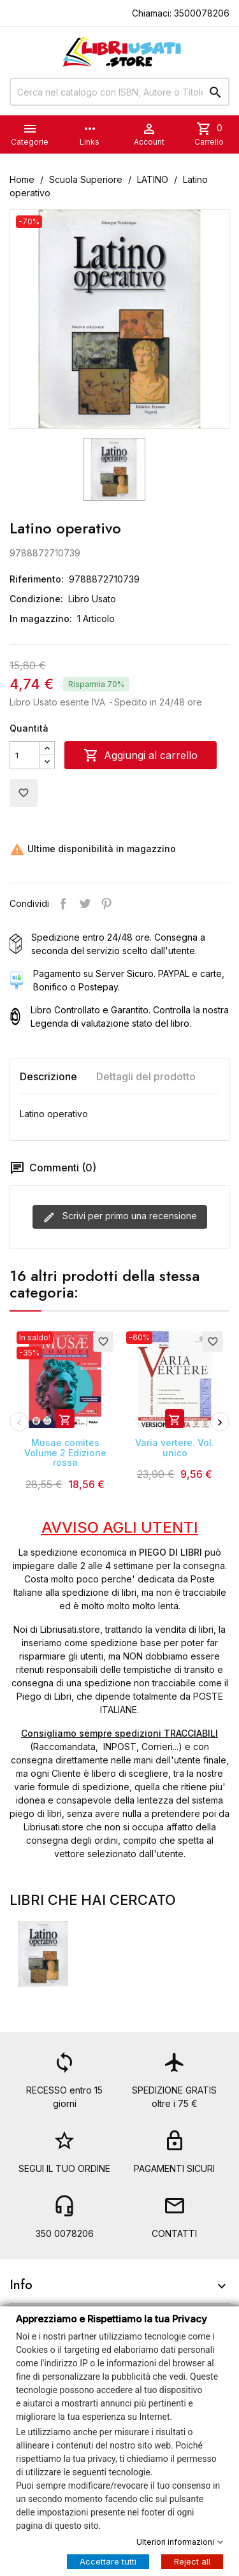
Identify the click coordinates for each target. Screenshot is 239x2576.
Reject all (192, 2561)
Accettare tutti (108, 2561)
